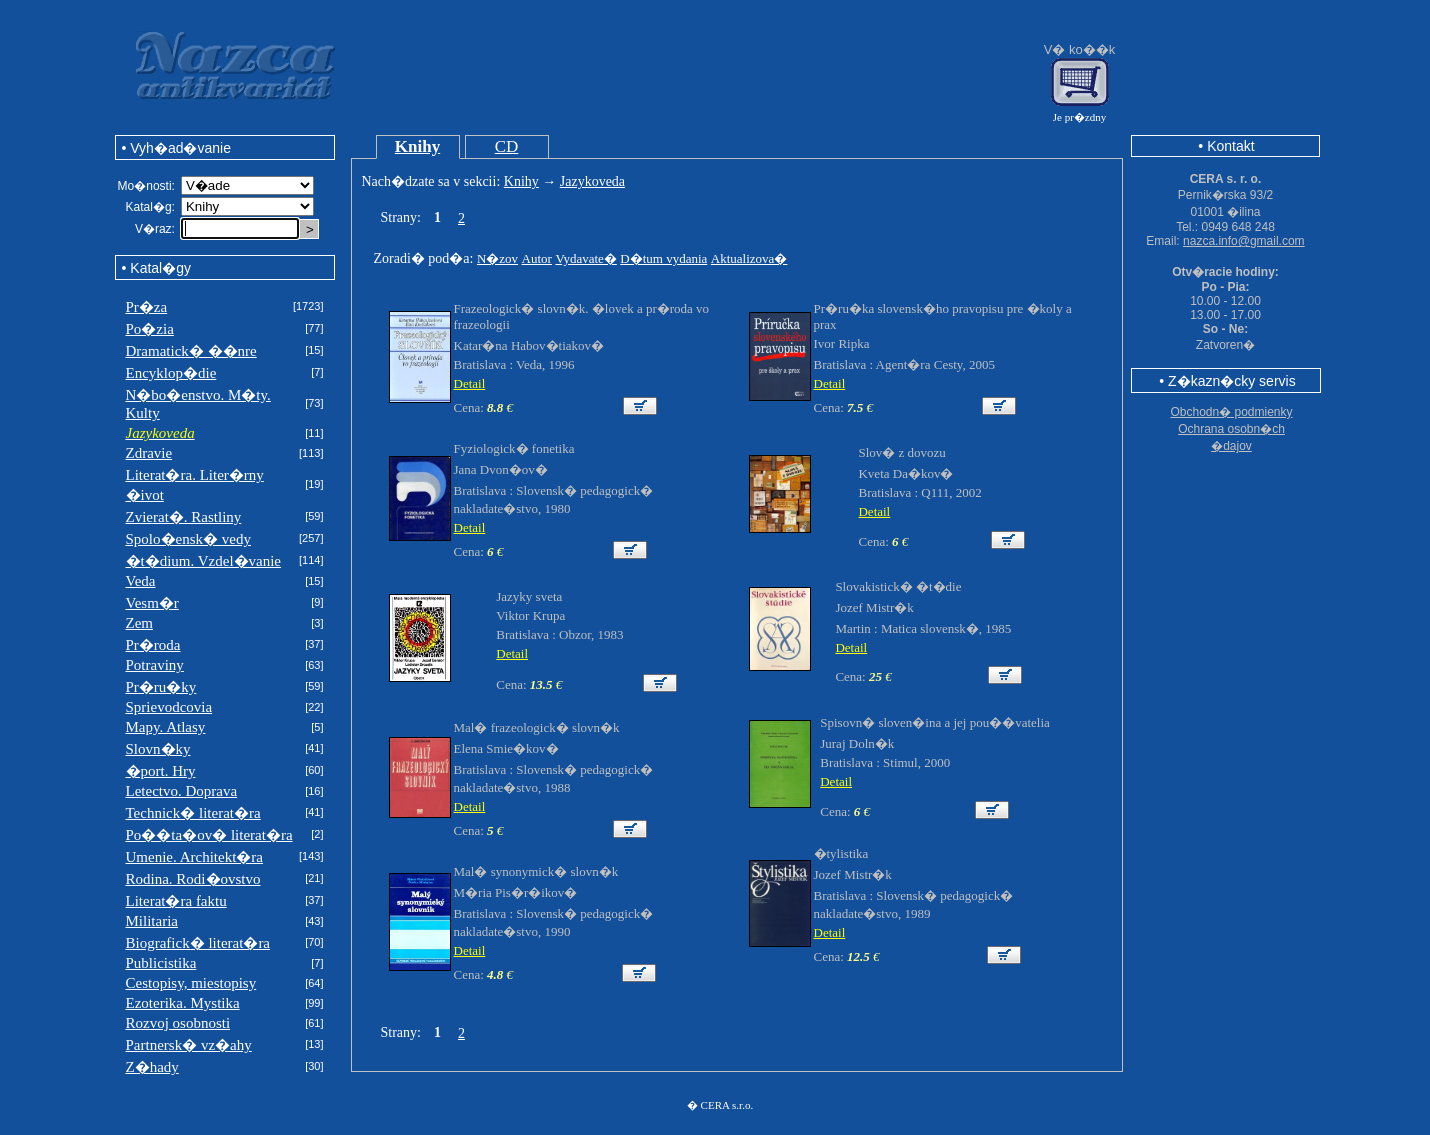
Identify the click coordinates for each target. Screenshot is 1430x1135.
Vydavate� (585, 258)
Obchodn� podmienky (1231, 412)
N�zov (497, 258)
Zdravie (149, 453)
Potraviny (155, 665)
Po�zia (150, 329)
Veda (141, 581)
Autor (537, 258)
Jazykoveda (592, 181)
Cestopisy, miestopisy (191, 983)
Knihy (417, 146)
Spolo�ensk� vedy (188, 539)
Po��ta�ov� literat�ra (209, 835)
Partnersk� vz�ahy (189, 1045)
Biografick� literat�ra (198, 943)
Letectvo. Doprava (182, 791)
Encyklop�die (171, 373)
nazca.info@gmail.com (1244, 241)
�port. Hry (161, 771)
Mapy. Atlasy (166, 727)
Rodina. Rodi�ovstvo (193, 879)
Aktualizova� (749, 258)
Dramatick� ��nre (191, 351)
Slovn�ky (158, 749)
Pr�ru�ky (161, 687)
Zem (140, 623)
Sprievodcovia (169, 707)
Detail (470, 383)
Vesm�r (152, 603)
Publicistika (161, 963)
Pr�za (147, 307)
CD (507, 146)
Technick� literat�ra (193, 813)
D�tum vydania (663, 258)
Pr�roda (153, 645)
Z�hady (152, 1067)
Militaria (152, 921)
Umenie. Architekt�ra (194, 857)
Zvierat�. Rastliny (184, 517)
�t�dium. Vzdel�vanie (204, 561)
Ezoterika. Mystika (183, 1003)
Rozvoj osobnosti (178, 1023)
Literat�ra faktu (176, 901)
